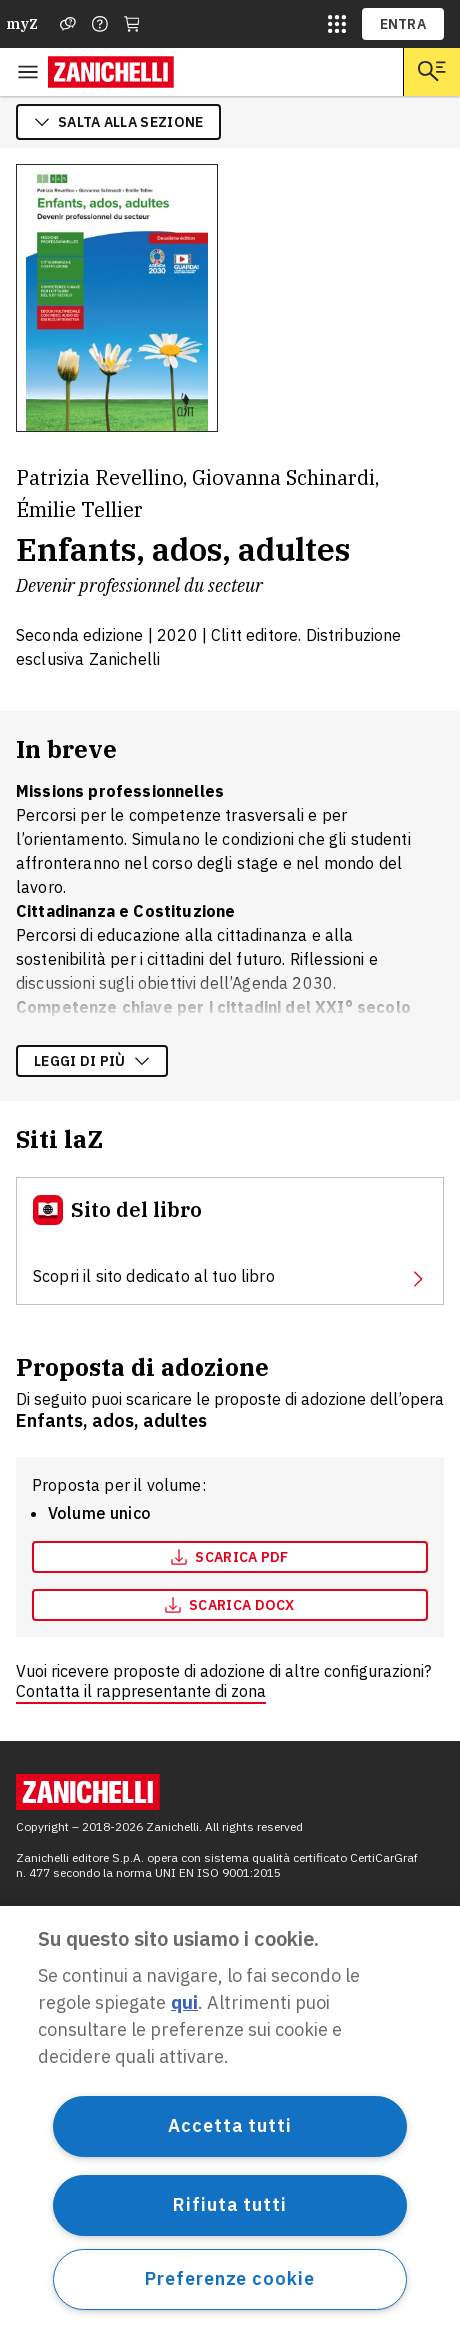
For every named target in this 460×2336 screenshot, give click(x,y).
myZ (22, 24)
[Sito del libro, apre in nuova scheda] (230, 1241)
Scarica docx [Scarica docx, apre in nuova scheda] (230, 1605)
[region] (230, 2121)
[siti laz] (337, 24)
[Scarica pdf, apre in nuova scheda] (230, 1557)
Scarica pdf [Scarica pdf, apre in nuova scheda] (229, 1557)
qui (184, 2002)
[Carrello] (132, 24)
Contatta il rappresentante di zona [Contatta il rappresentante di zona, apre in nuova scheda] (141, 1691)
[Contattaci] (100, 24)
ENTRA (403, 24)
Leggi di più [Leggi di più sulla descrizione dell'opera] (92, 1061)
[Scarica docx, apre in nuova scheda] (230, 1605)
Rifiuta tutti (230, 2204)
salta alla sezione (118, 122)
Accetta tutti (230, 2125)
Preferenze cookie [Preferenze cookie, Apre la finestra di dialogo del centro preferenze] (229, 2278)
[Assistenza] (68, 24)
